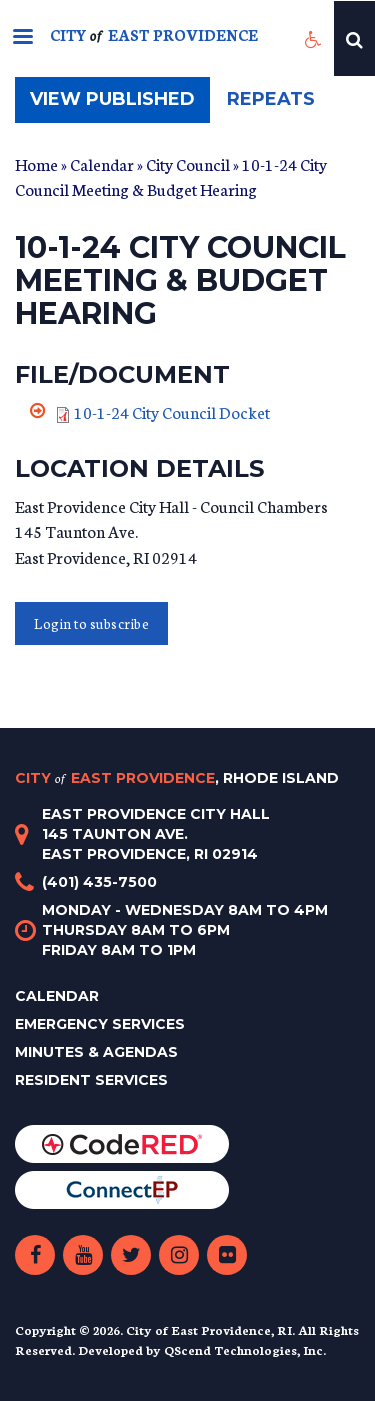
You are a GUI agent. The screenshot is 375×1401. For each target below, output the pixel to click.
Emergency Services (100, 1024)
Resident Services (91, 1080)
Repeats (271, 99)
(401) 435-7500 (99, 882)
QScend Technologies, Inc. (245, 1349)
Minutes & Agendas (96, 1052)
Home (36, 163)
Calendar (102, 163)
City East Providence (177, 778)
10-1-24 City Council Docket (172, 411)
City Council (188, 163)
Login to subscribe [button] (91, 623)
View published (120, 104)
